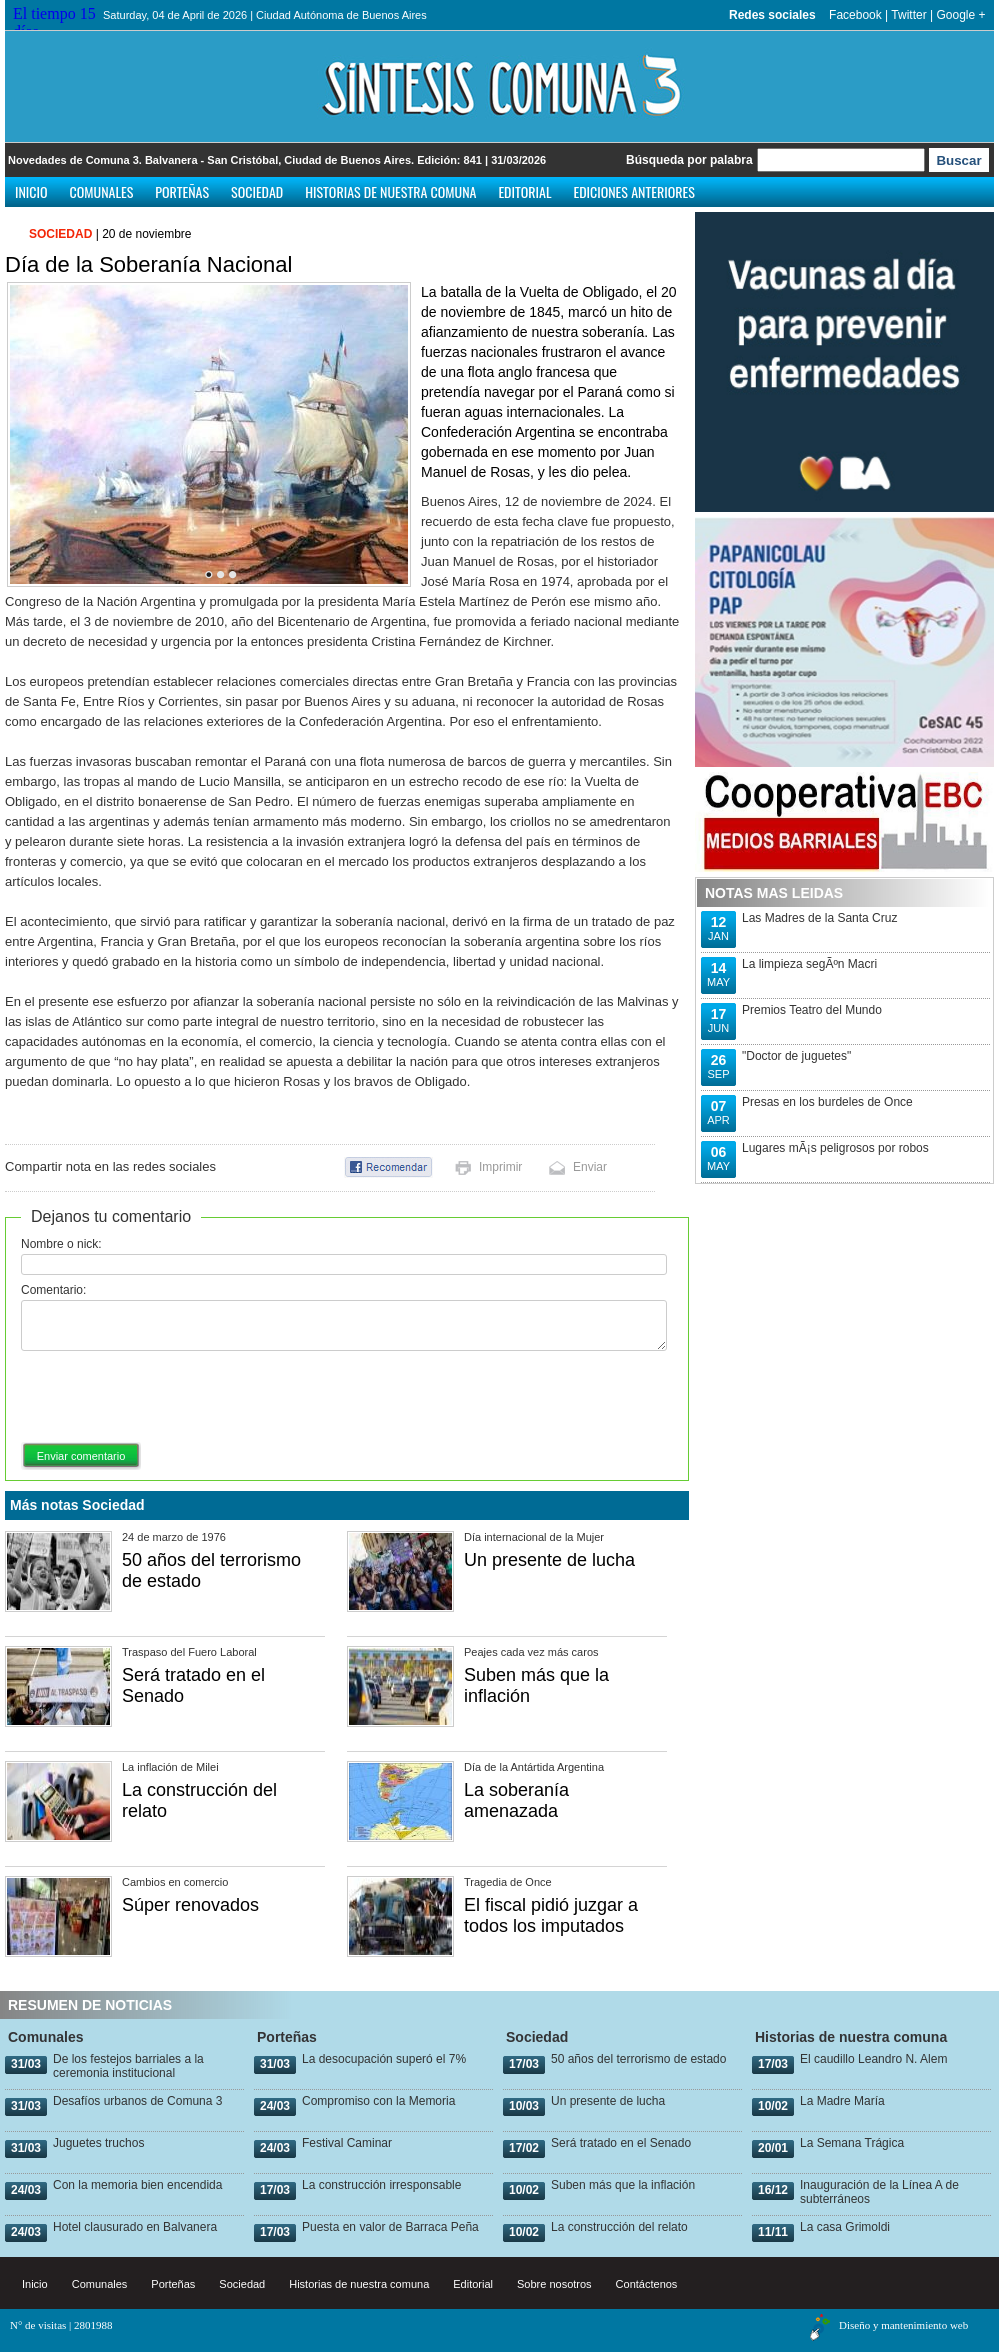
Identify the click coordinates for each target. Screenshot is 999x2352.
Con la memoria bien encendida (137, 2185)
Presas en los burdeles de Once (827, 1102)
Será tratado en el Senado (621, 2143)
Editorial (524, 191)
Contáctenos (647, 2284)
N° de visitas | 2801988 (61, 2325)
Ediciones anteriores (633, 191)
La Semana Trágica (852, 2143)
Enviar (590, 1167)
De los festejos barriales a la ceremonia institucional (128, 2066)
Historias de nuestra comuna (390, 191)
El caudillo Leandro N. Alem (873, 2059)
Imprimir (500, 1167)
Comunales (102, 191)
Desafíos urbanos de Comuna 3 (137, 2101)
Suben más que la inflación (623, 2185)
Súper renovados (190, 1905)
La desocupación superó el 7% (384, 2059)
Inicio (31, 191)
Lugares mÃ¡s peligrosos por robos (835, 1148)
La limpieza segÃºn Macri (809, 964)
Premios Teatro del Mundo (812, 1010)
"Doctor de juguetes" (796, 1056)
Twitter (908, 15)
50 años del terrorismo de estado (638, 2059)
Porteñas (182, 191)
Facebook (855, 15)
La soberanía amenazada (516, 1800)
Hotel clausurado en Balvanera (135, 2227)
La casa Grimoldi (845, 2227)
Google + (960, 15)
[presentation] (173, 1398)
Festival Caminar (347, 2143)
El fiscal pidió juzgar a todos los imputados (551, 1915)
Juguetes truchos (98, 2143)
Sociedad (257, 191)
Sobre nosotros (554, 2284)
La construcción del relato (619, 2227)
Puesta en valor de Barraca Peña (390, 2227)
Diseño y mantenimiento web (903, 2325)
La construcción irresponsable (381, 2185)
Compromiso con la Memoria (378, 2101)
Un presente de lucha (549, 1560)
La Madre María (842, 2101)
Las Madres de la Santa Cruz (819, 918)
